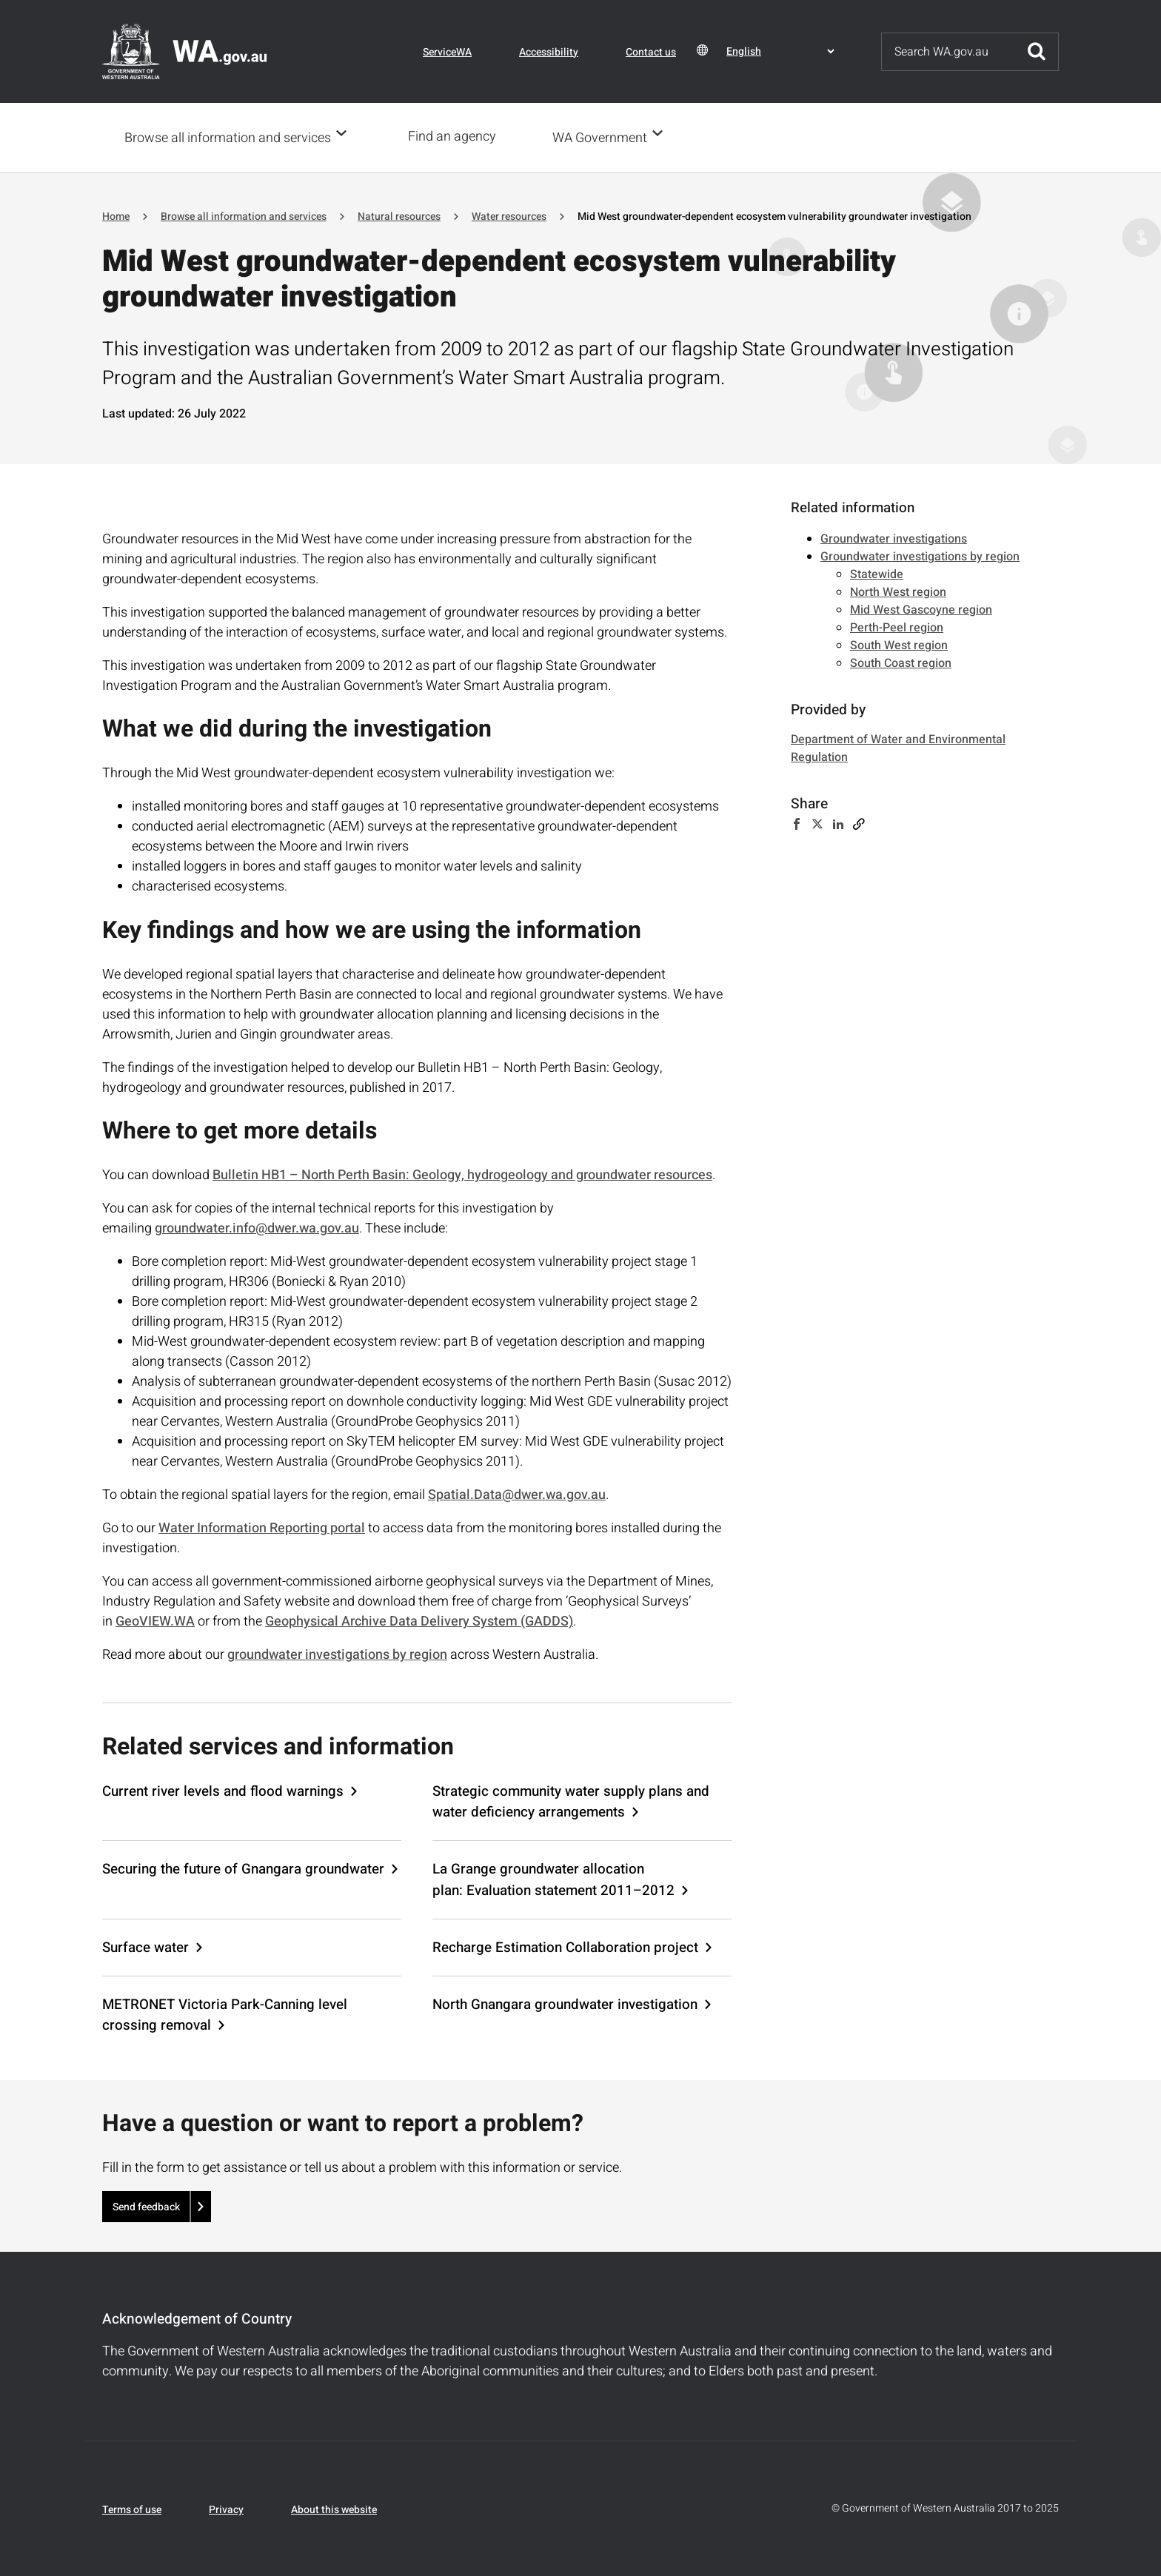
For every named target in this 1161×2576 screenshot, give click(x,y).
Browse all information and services (227, 137)
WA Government (604, 137)
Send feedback (146, 2205)
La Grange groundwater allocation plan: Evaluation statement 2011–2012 (553, 1878)
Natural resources (399, 215)
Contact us (651, 52)
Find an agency (456, 137)
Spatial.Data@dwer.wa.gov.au (517, 1493)
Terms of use (131, 2508)
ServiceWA (447, 52)
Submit (1036, 51)
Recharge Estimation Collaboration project (565, 1946)
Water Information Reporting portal (261, 1527)
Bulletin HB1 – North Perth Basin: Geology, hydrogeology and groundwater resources (462, 1174)
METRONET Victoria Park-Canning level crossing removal (224, 2013)
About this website (334, 2508)
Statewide (876, 573)
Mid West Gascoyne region (921, 608)
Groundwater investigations (893, 537)
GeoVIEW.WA (155, 1620)
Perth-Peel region (896, 626)
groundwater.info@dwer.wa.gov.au (257, 1227)
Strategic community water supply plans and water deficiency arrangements (570, 1800)
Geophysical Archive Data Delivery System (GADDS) (419, 1620)
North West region (898, 591)
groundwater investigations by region (337, 1653)
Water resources (509, 215)
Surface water (145, 1946)
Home (116, 215)
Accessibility (548, 52)
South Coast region (900, 662)
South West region (899, 644)
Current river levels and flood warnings (223, 1790)
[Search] (948, 51)
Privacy (226, 2508)
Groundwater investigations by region (920, 555)
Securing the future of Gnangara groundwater (243, 1867)
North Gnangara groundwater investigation (564, 2003)
